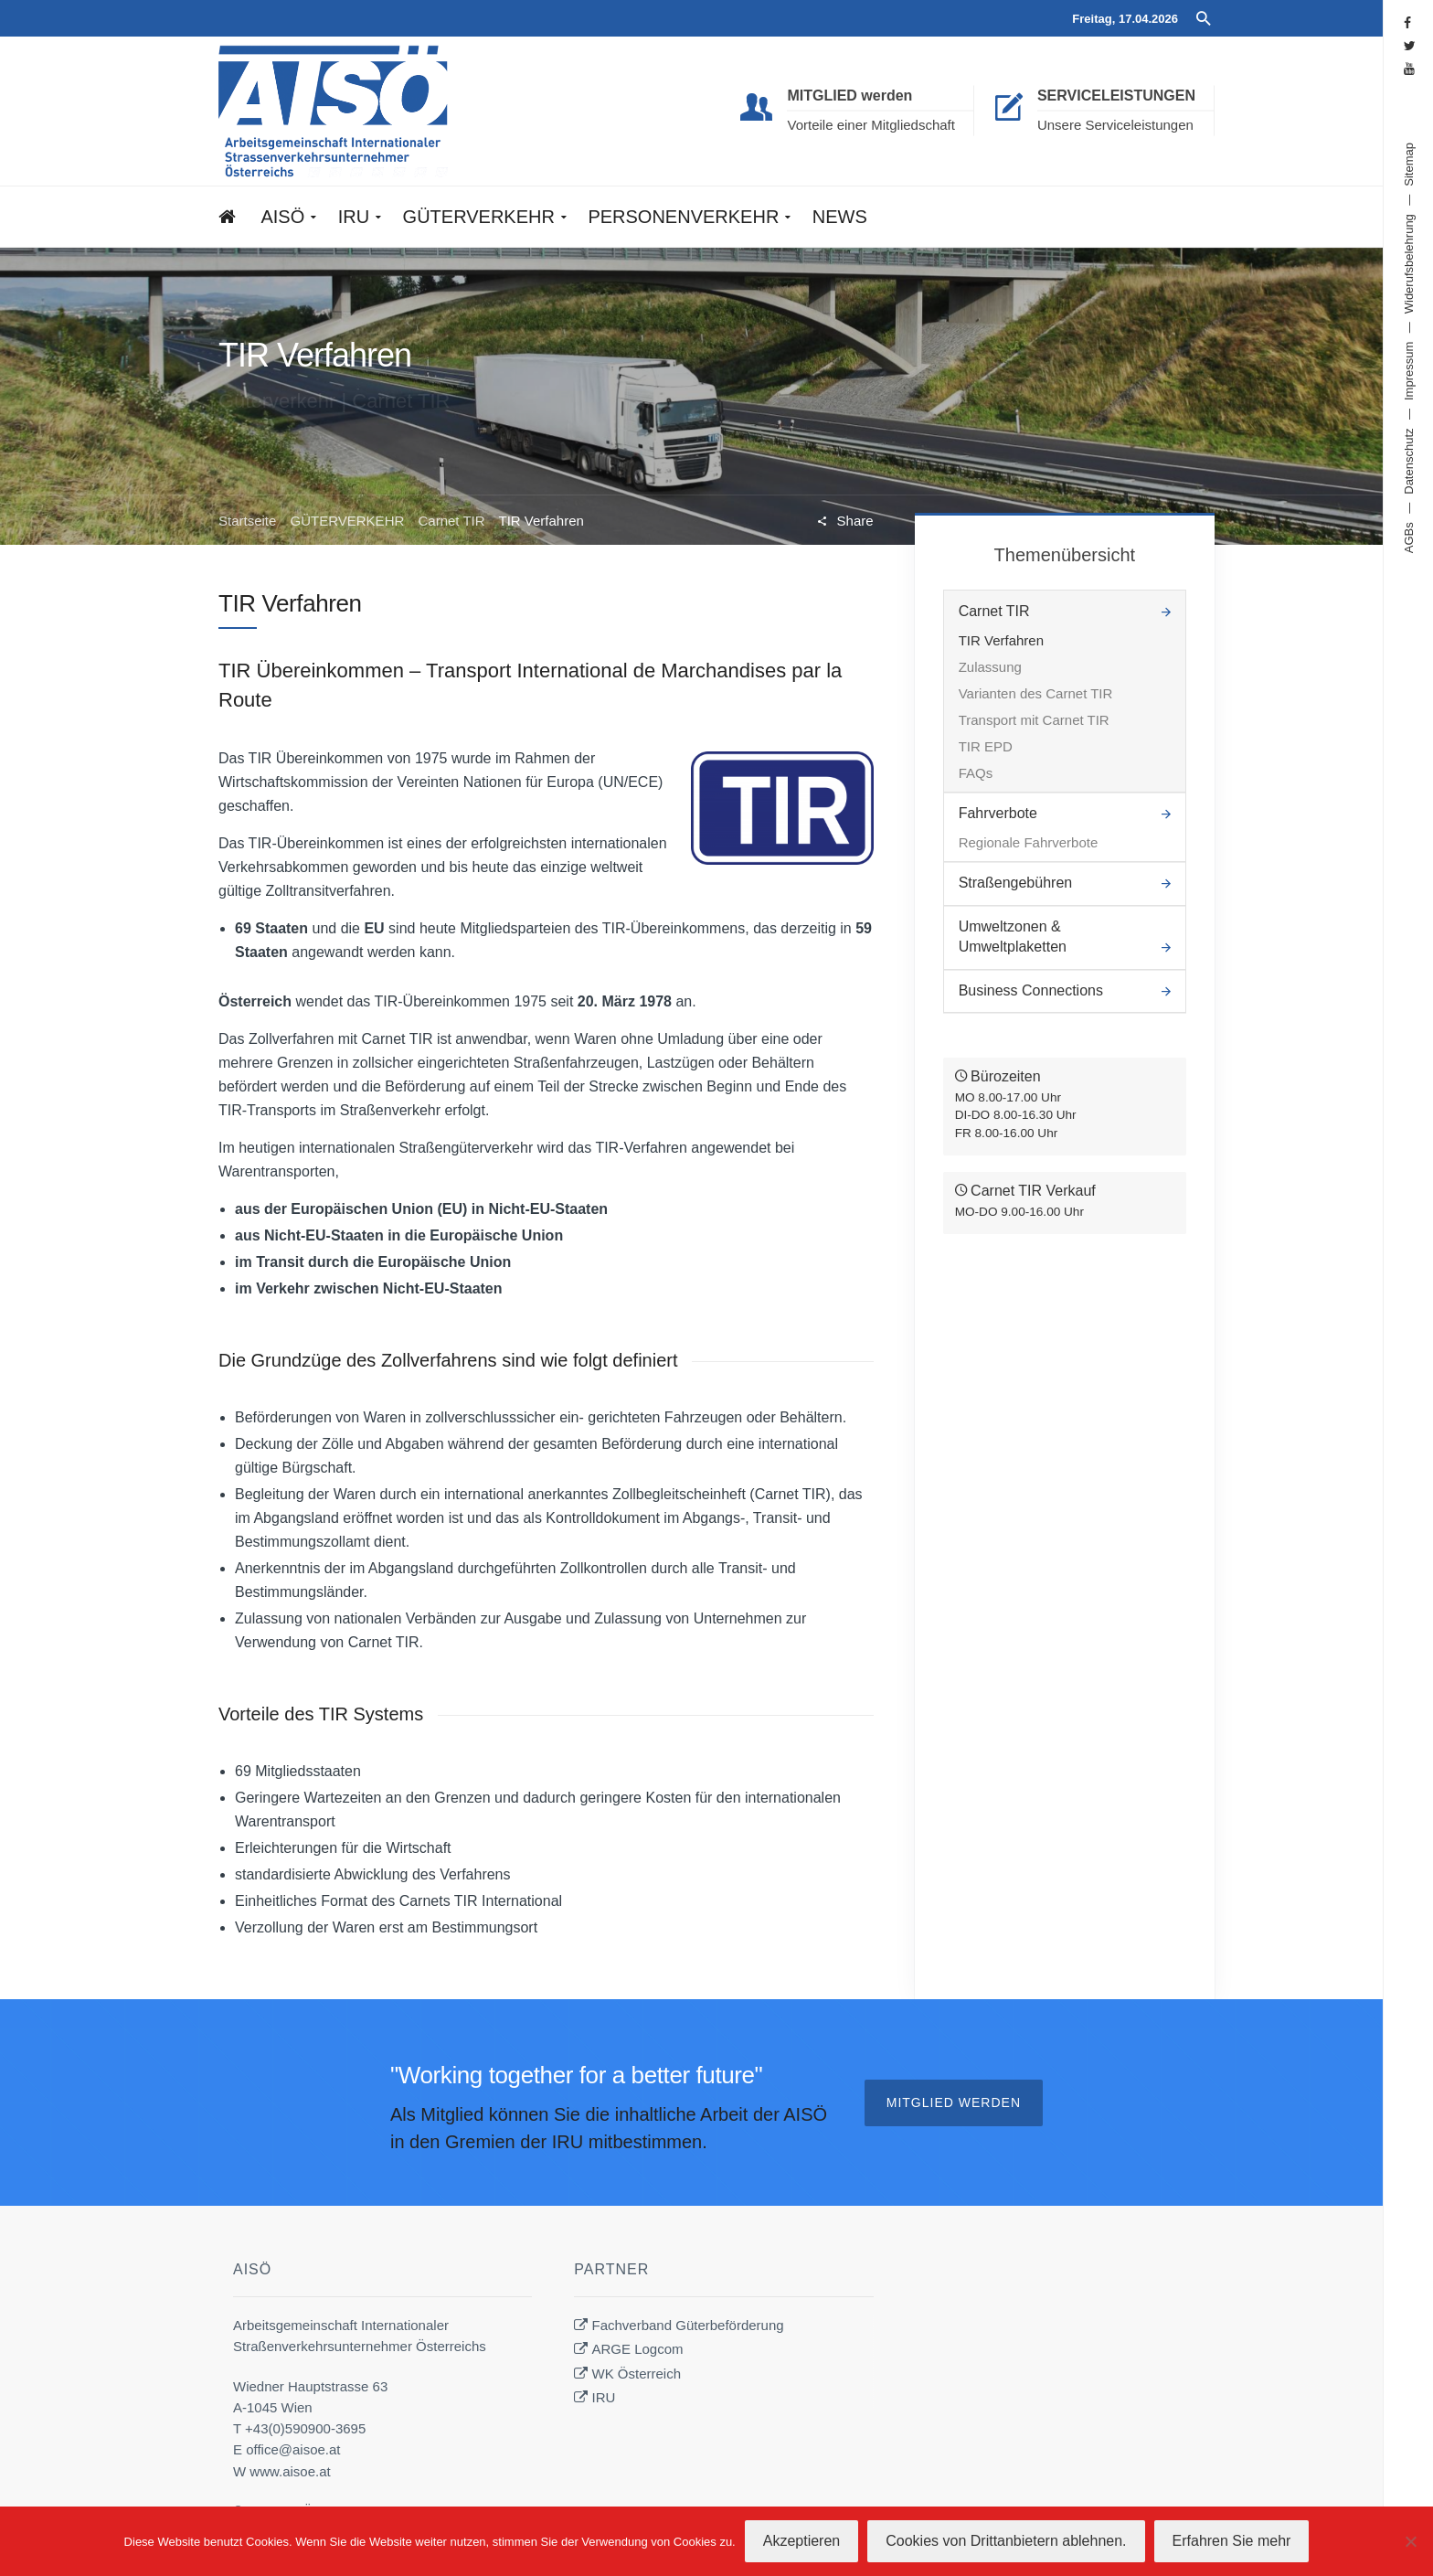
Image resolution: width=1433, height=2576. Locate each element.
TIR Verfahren (1001, 640)
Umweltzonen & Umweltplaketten (1013, 936)
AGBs (1409, 537)
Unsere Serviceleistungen (1115, 125)
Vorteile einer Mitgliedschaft (870, 125)
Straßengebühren (1016, 882)
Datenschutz (1409, 461)
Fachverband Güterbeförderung (688, 2325)
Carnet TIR (451, 520)
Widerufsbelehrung (1409, 264)
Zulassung (990, 667)
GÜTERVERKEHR (348, 520)
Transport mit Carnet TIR (1034, 720)
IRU (604, 2397)
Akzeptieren (802, 2541)
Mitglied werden (953, 2102)
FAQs (976, 773)
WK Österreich (637, 2373)
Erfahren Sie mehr (1232, 2541)
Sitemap (1409, 164)
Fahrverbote (998, 813)
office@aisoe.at (293, 2449)
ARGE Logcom (638, 2349)
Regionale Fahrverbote (1029, 842)
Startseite (247, 520)
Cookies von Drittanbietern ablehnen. (1006, 2541)
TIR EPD (986, 746)
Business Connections (1031, 990)
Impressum (1409, 371)
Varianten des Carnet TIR (1036, 693)
